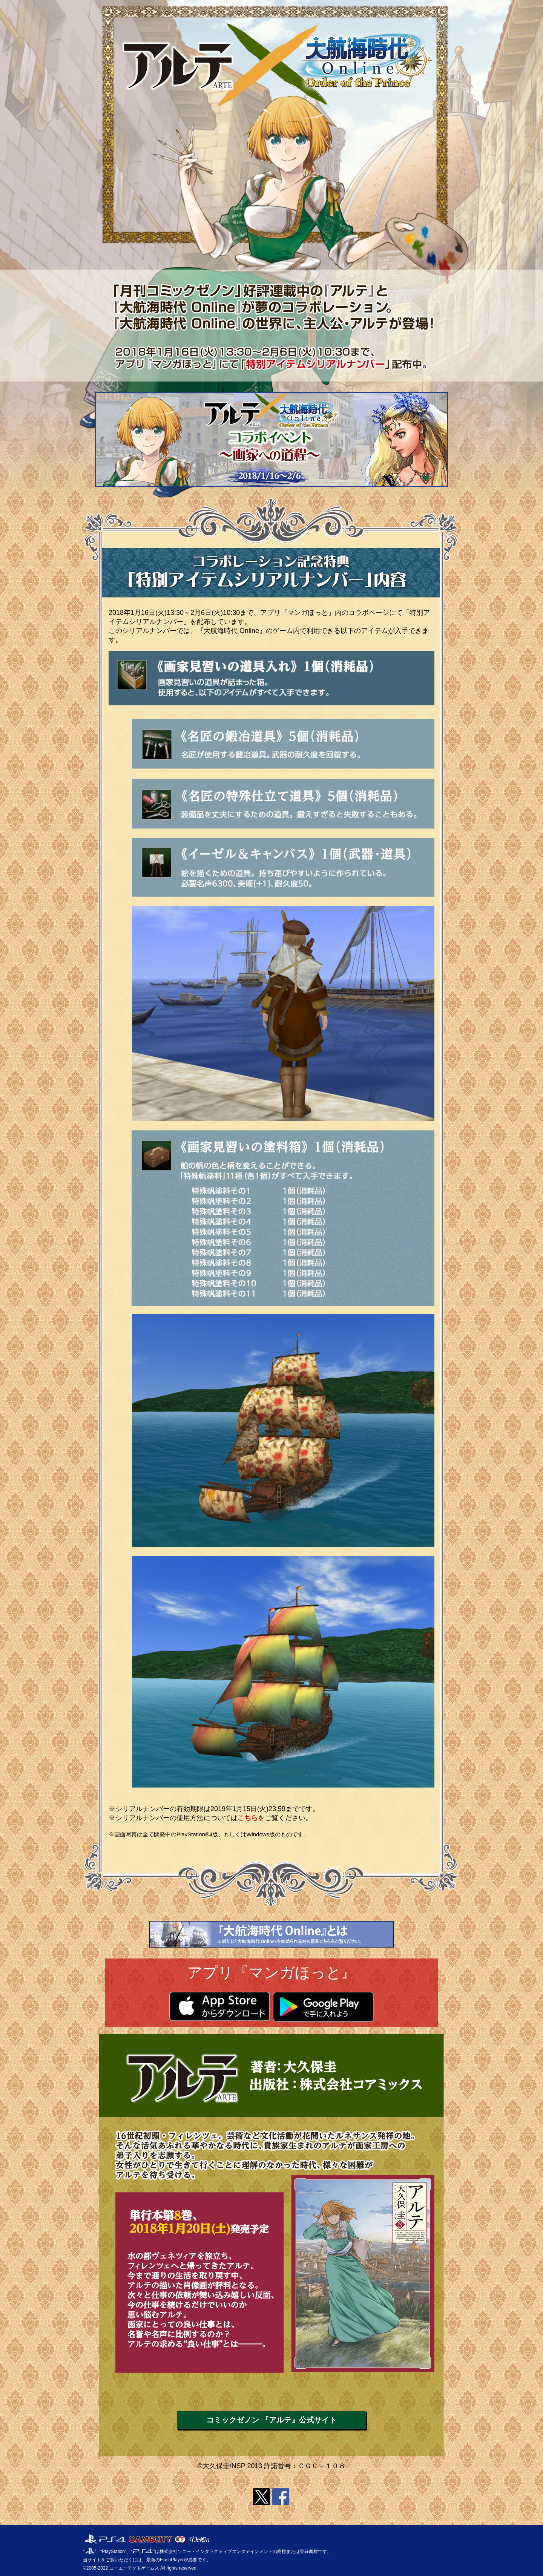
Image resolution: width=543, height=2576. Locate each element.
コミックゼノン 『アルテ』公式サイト (271, 2420)
